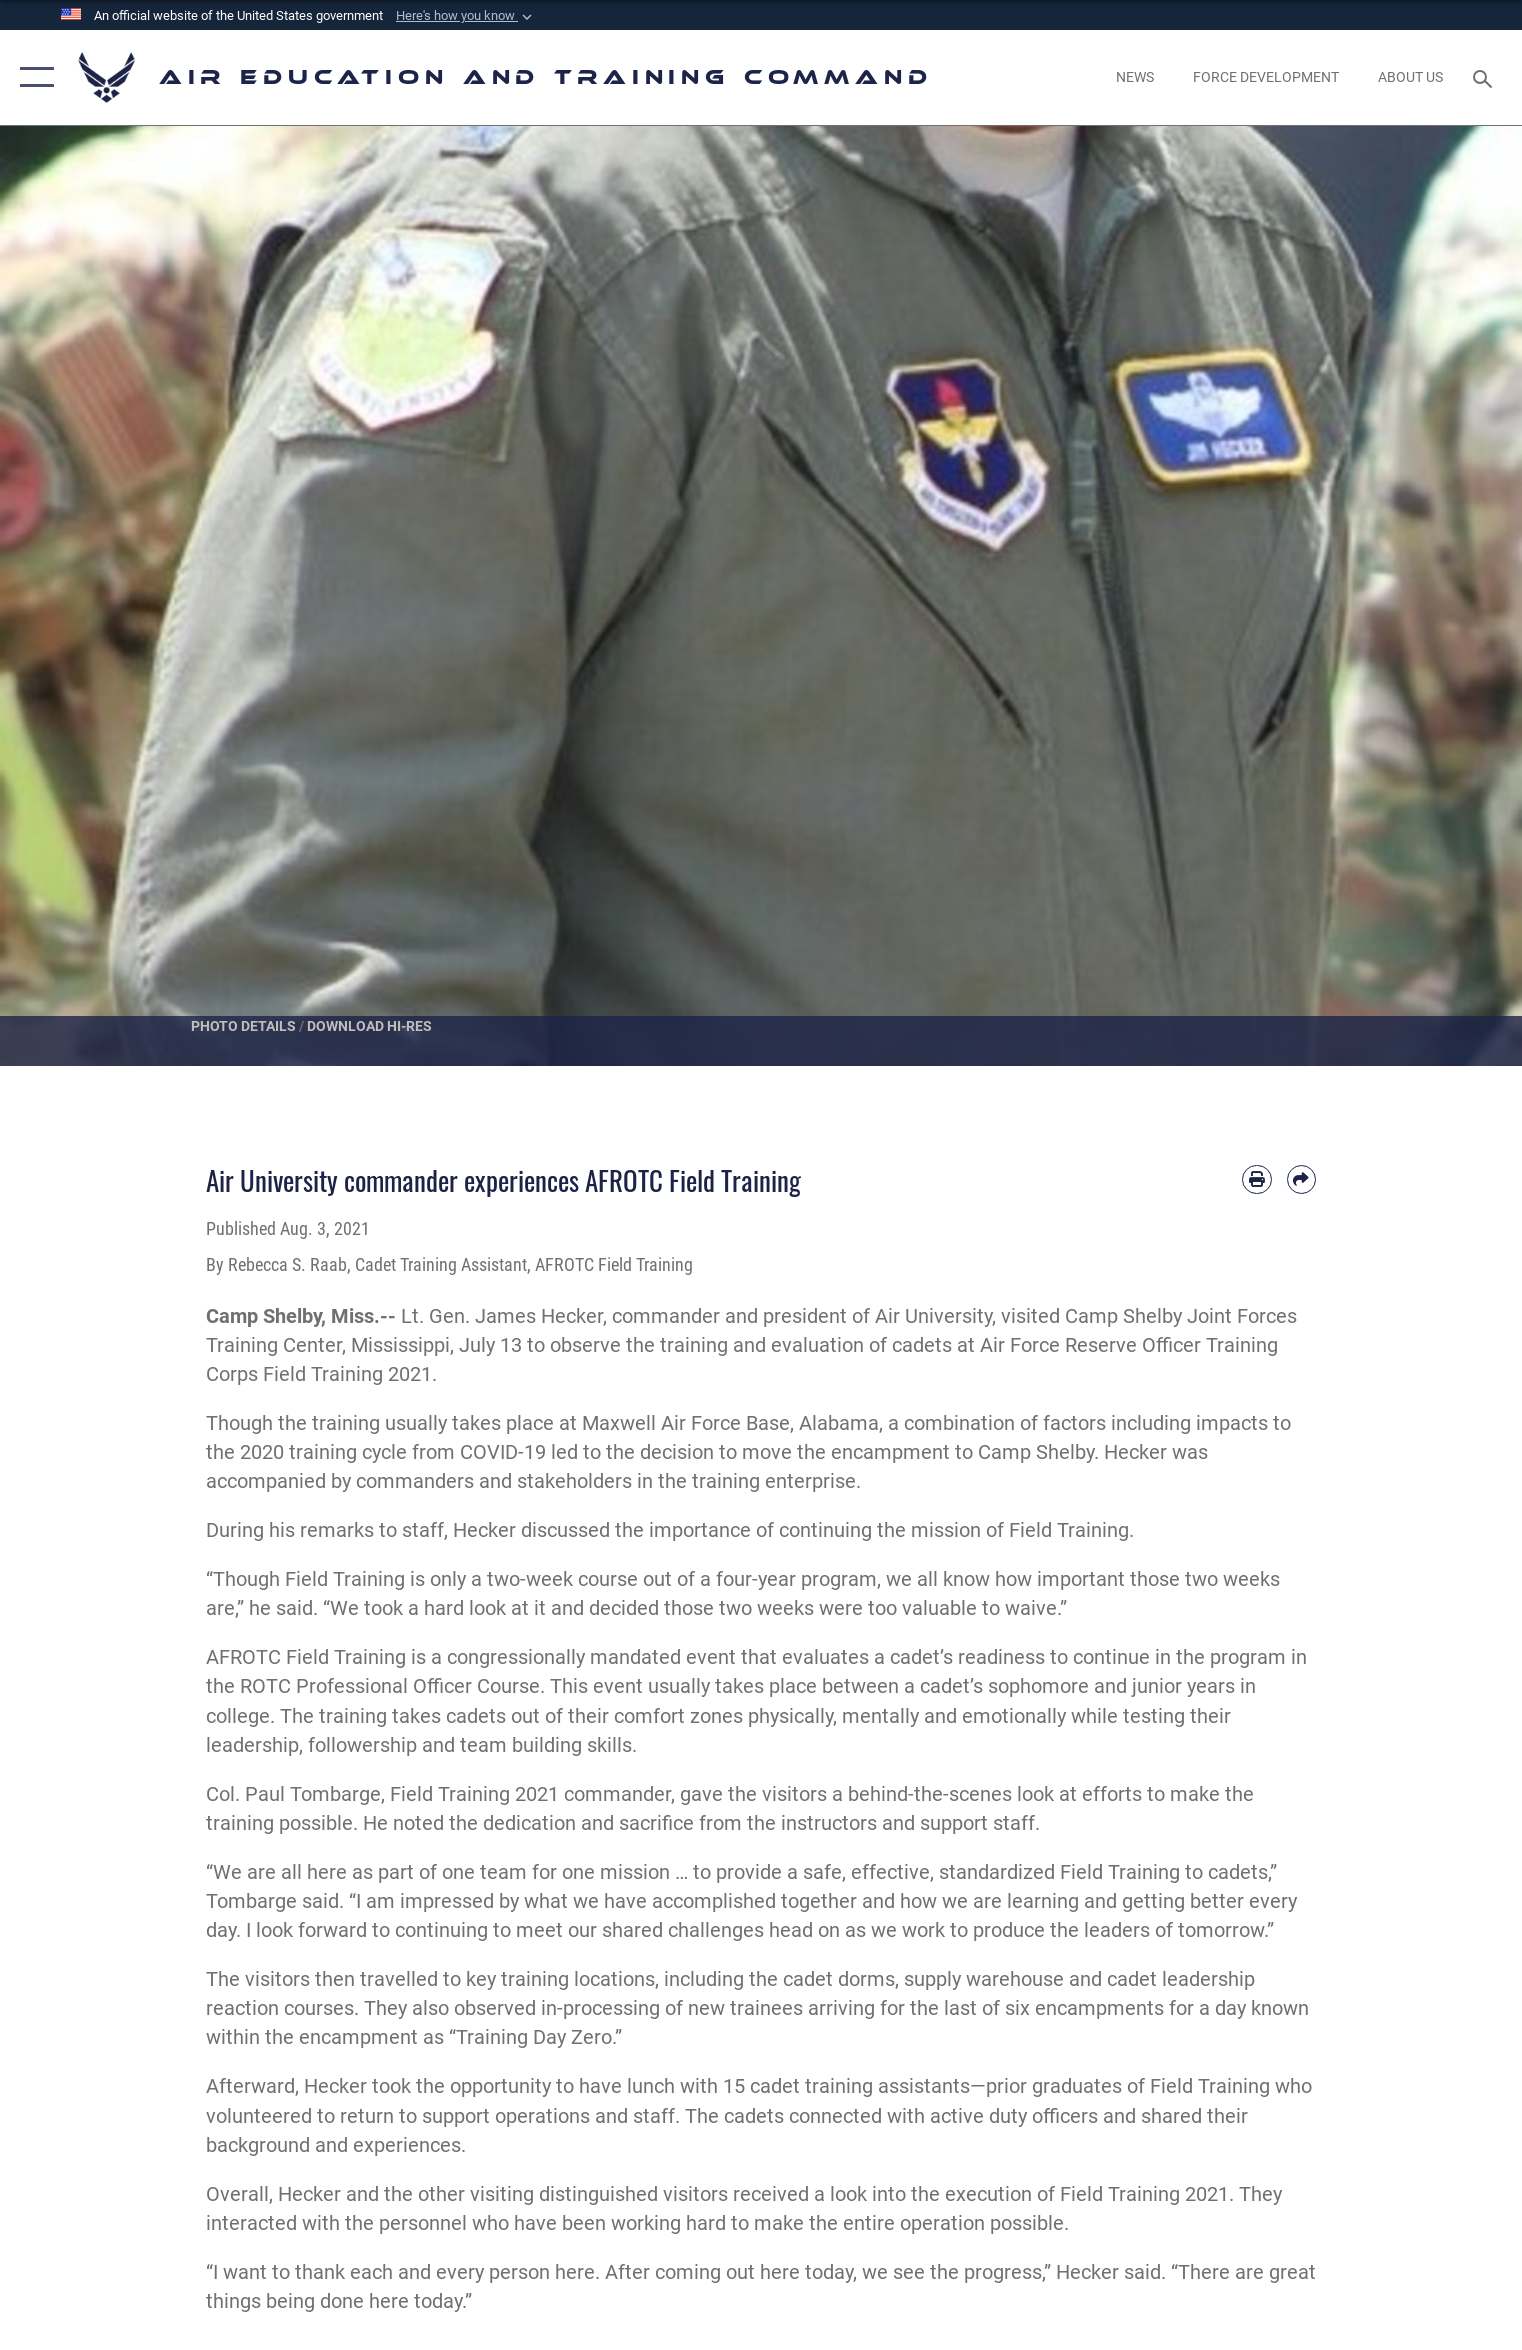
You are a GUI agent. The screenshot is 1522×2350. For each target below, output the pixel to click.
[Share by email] (1301, 1179)
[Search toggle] (1484, 77)
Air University (933, 1316)
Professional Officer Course (418, 1686)
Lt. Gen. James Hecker (502, 1316)
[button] (466, 16)
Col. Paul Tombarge (293, 1794)
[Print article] (1256, 1179)
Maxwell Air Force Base (686, 1423)
